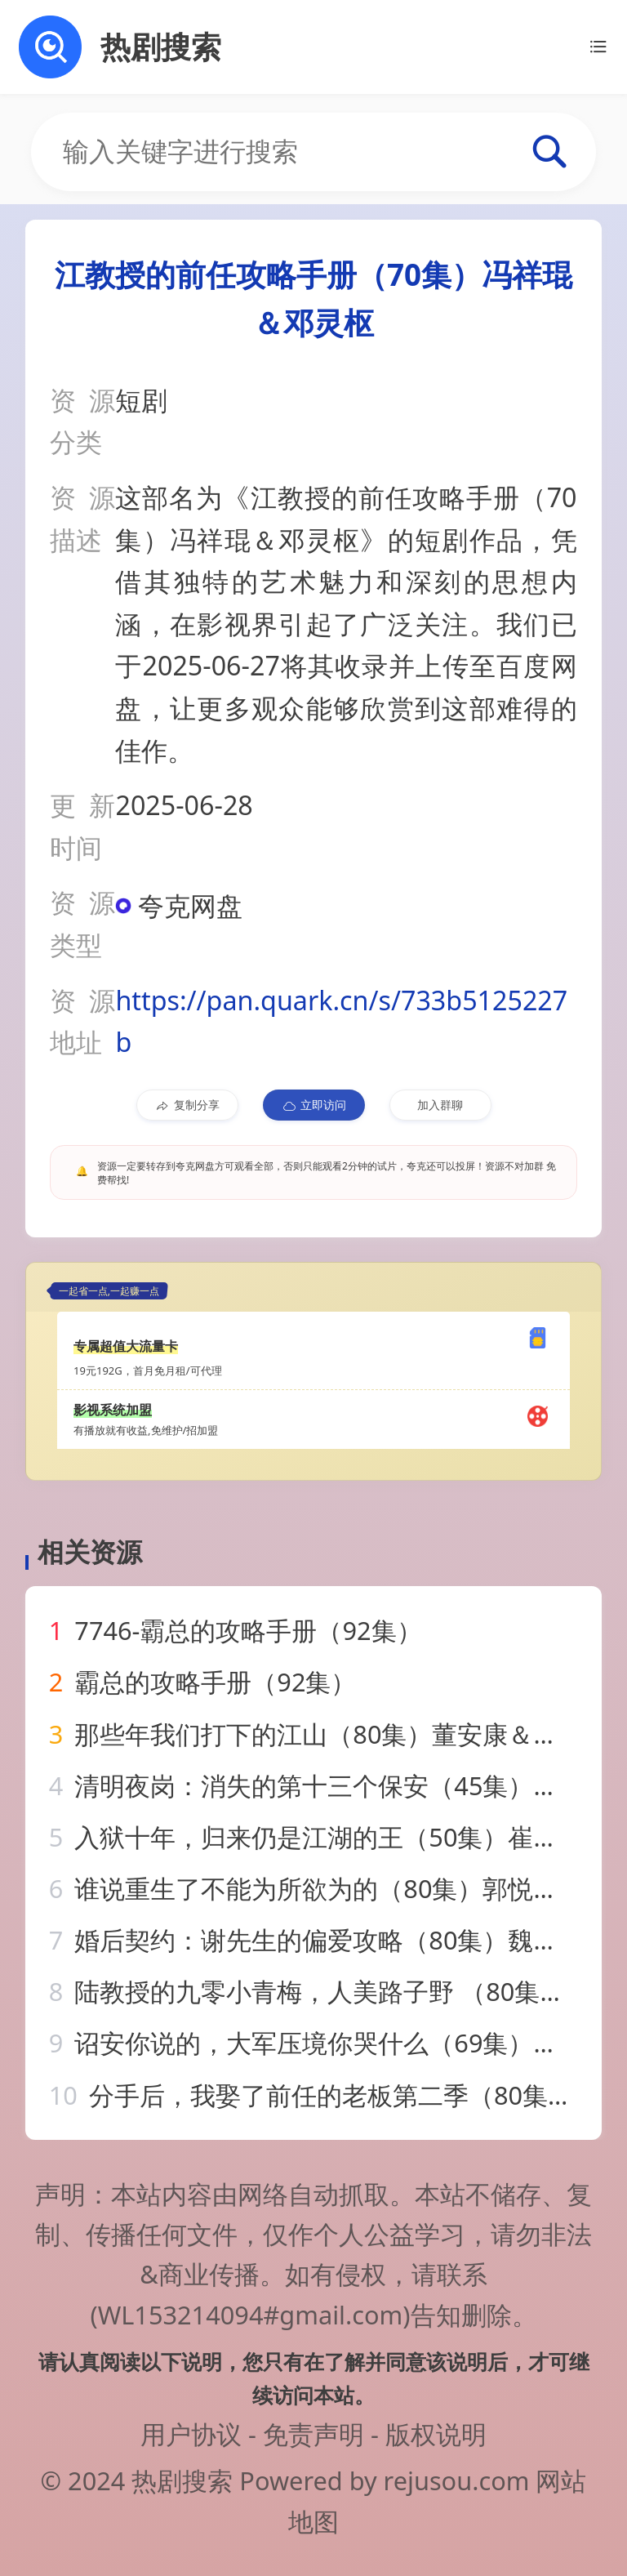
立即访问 (314, 1105)
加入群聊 (440, 1104)
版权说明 (436, 2434)
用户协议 (191, 2434)
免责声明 (313, 2434)
